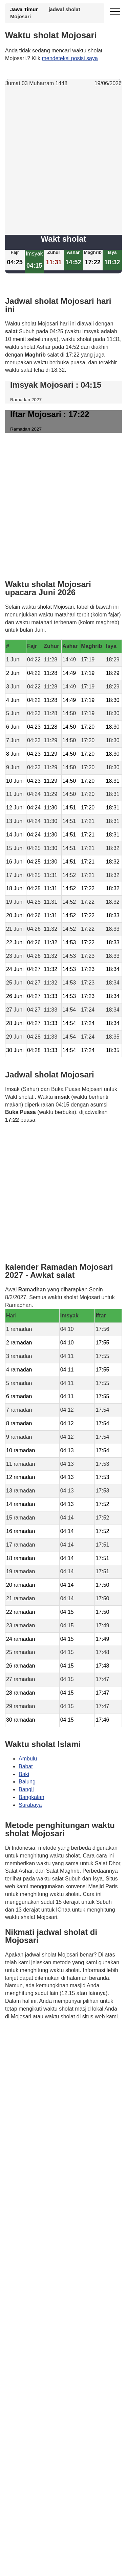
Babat (26, 1766)
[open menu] (115, 11)
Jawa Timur (24, 9)
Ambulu (28, 1758)
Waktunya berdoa (55, 2036)
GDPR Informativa (27, 2050)
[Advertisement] (63, 161)
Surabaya (30, 1805)
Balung (27, 1782)
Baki (24, 1774)
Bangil (26, 1790)
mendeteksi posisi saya (70, 58)
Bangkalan (31, 1797)
